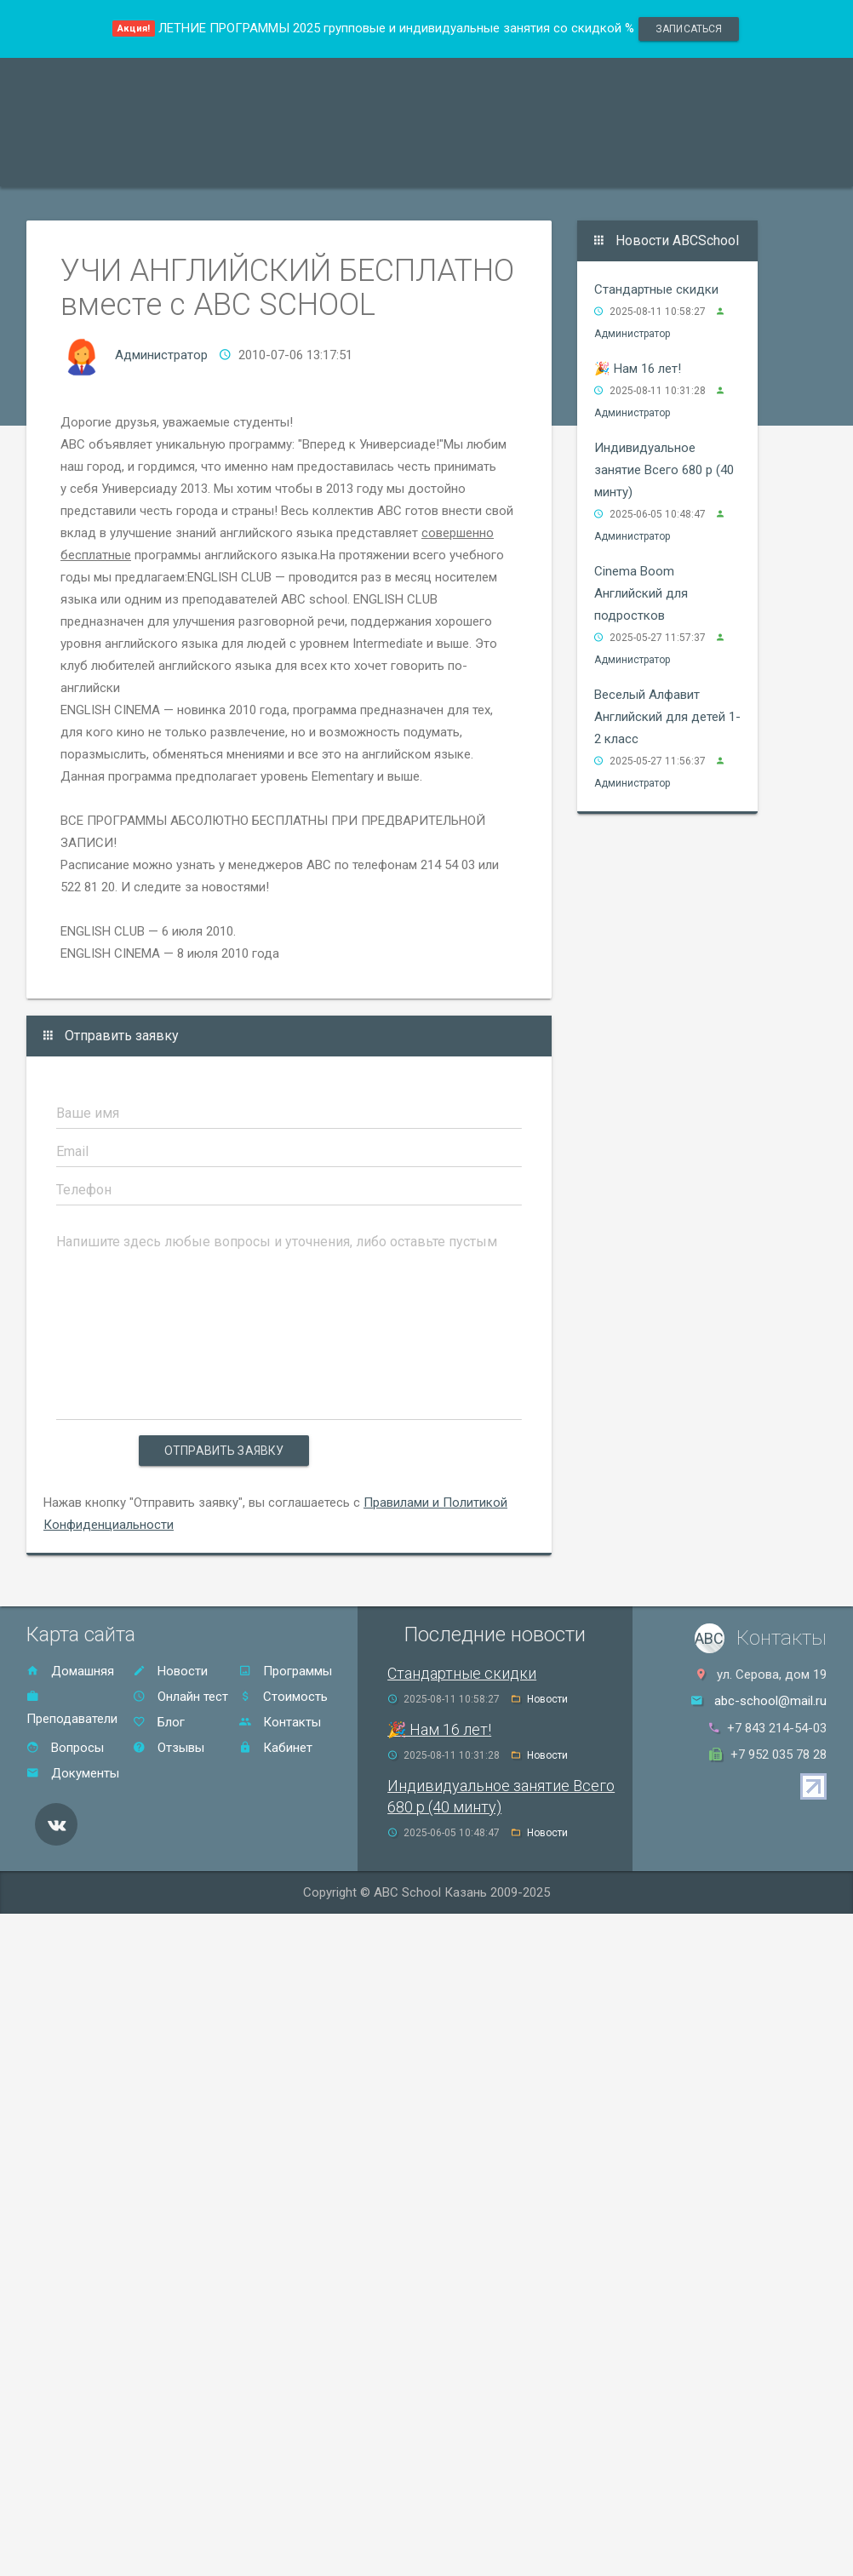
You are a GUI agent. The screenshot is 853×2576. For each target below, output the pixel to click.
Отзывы (535, 165)
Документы (72, 1773)
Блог (159, 1722)
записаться (688, 29)
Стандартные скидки (656, 289)
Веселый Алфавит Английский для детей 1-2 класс (667, 717)
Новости (170, 1671)
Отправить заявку (223, 1450)
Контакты (624, 165)
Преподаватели (199, 165)
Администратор (161, 355)
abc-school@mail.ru (770, 1701)
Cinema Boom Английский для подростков (641, 593)
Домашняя (70, 1671)
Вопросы (65, 1747)
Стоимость (444, 165)
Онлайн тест (723, 165)
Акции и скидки (329, 165)
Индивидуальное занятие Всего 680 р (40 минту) (664, 470)
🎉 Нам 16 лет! (637, 368)
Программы (80, 165)
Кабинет (275, 1747)
